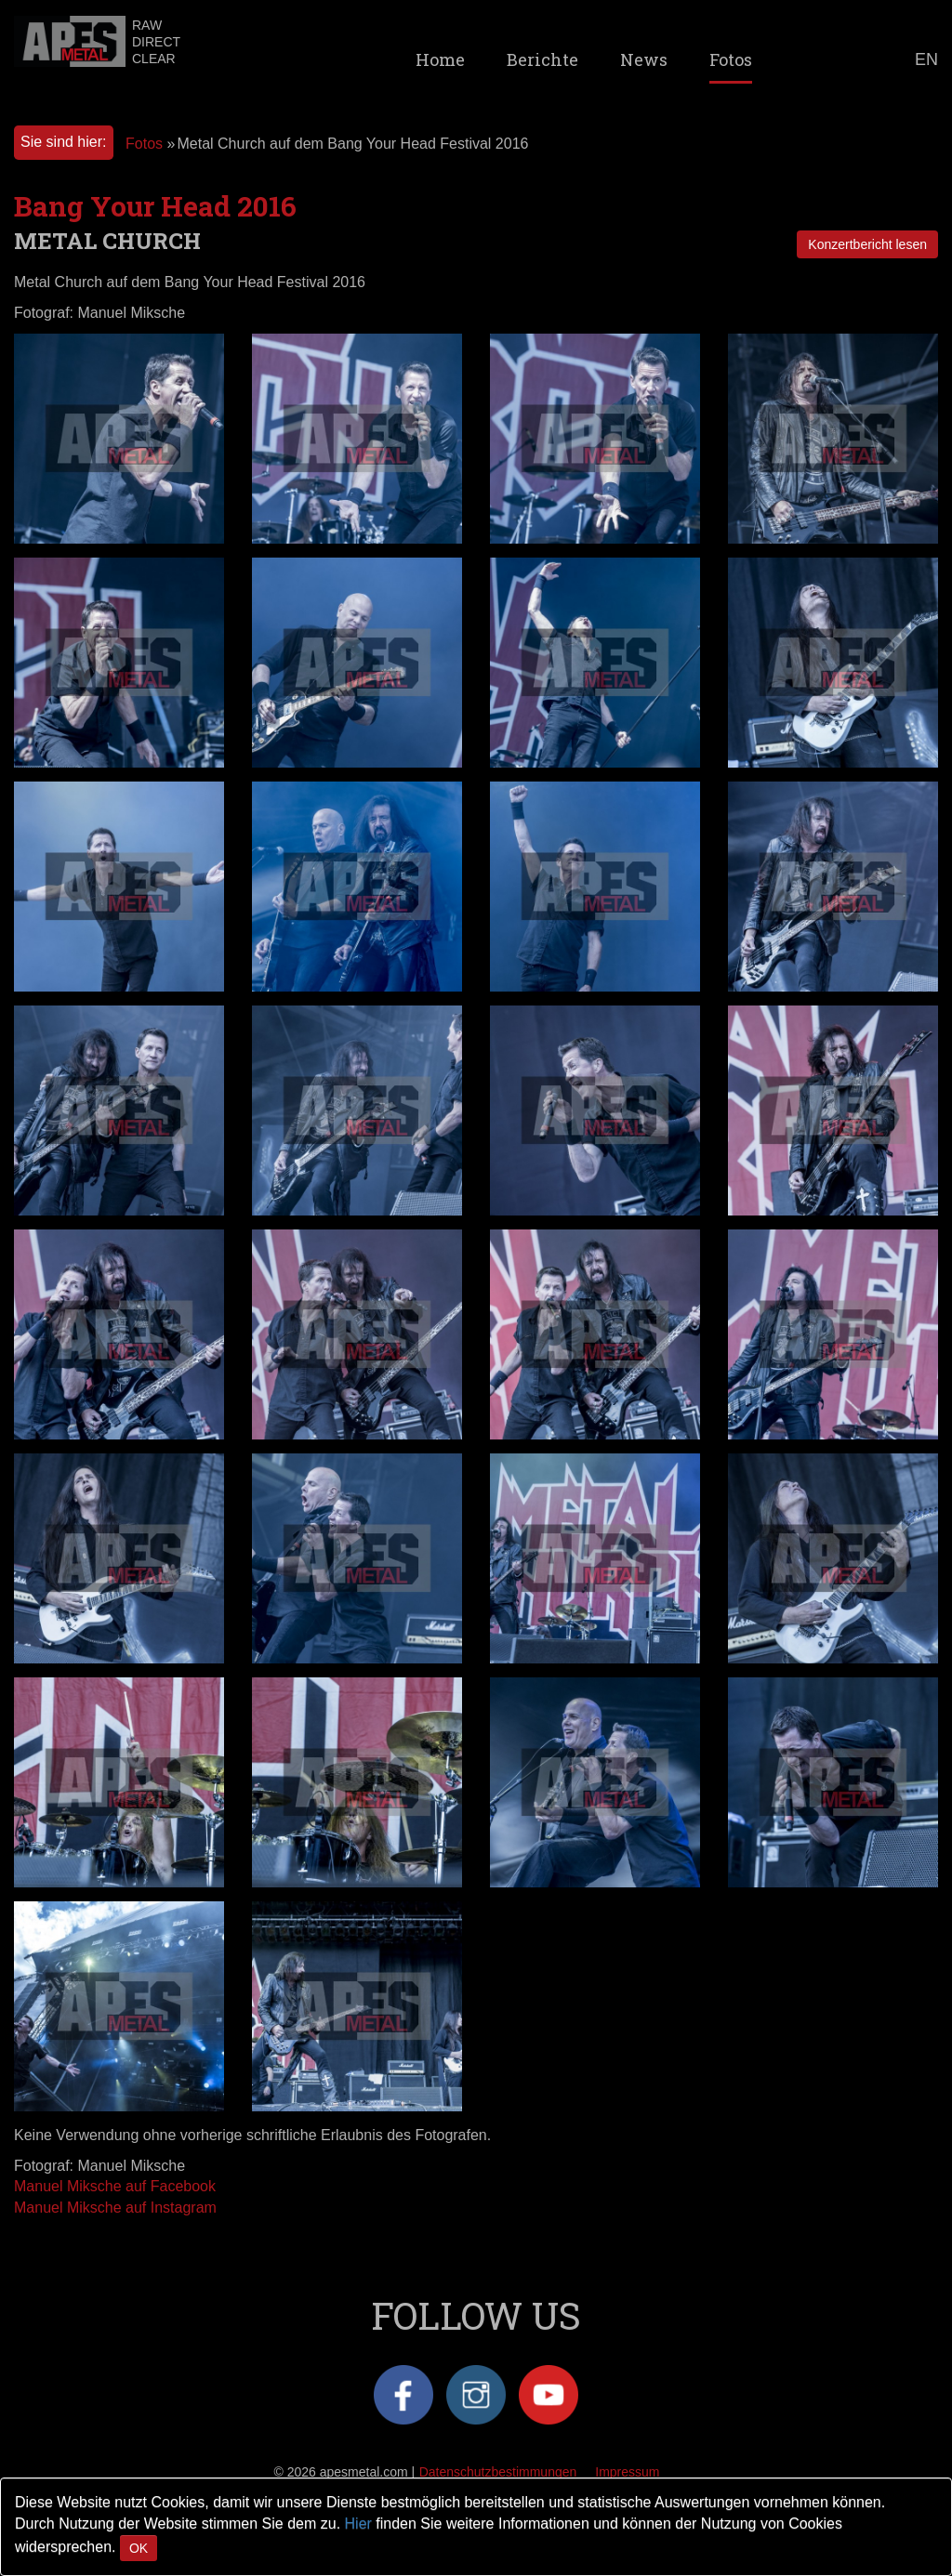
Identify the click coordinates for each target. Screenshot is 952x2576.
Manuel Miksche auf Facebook (115, 2186)
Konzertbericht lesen (867, 244)
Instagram (476, 2395)
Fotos (730, 59)
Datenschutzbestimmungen (498, 2471)
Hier (358, 2523)
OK (138, 2548)
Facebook (403, 2395)
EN (926, 59)
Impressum (627, 2471)
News (644, 59)
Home (440, 59)
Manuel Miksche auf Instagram (115, 2207)
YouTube (548, 2395)
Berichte (542, 59)
